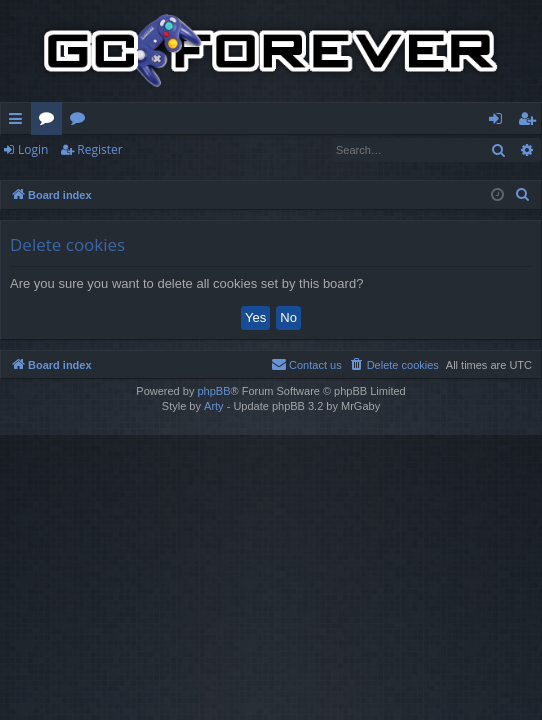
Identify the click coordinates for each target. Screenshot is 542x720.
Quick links (19, 122)
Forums (50, 122)
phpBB (213, 391)
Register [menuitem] (531, 122)
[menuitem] (523, 195)
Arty (214, 406)
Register (99, 149)
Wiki (81, 122)
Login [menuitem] (499, 122)
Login (33, 149)
